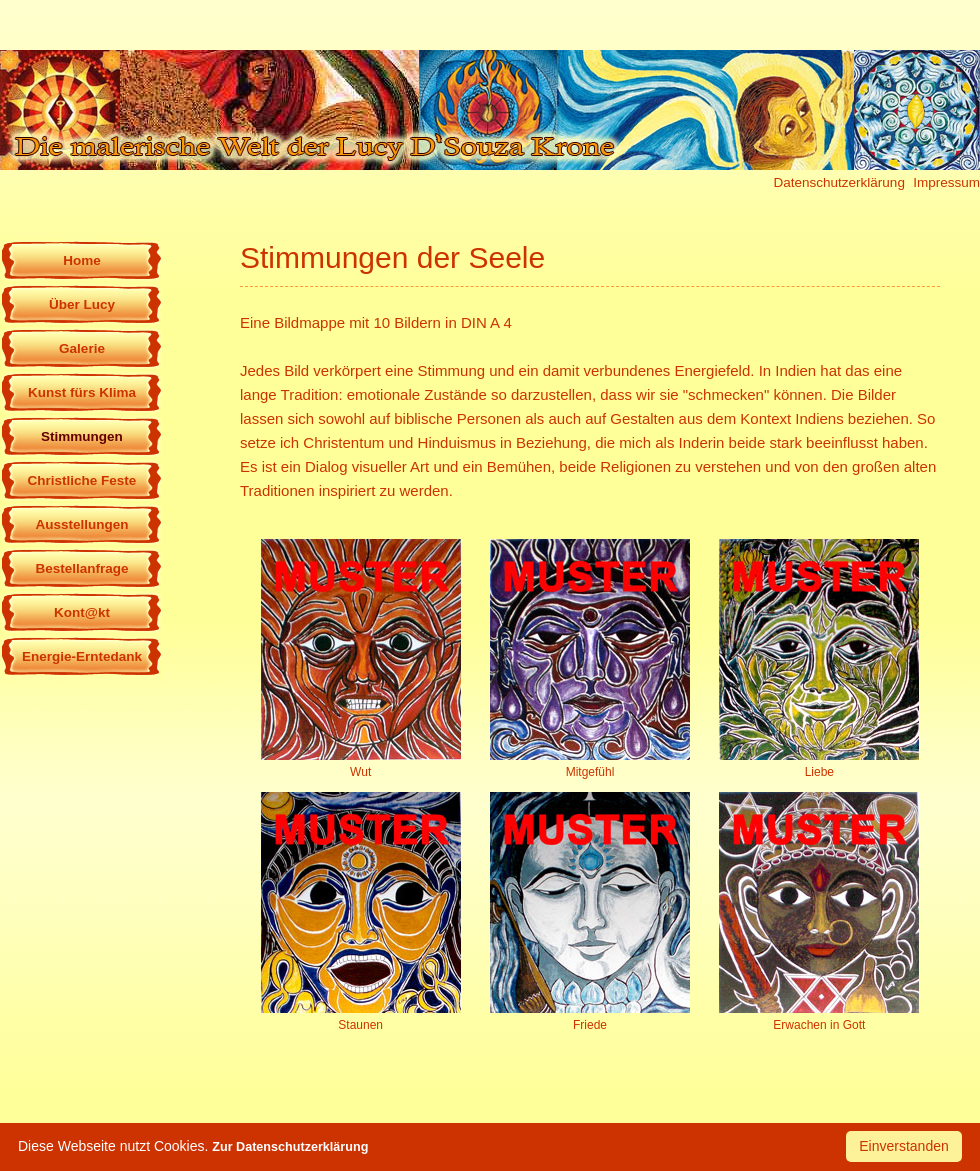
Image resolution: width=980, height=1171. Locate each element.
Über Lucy (82, 304)
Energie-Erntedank (82, 656)
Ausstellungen (81, 524)
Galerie (82, 348)
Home (82, 260)
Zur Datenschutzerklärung (290, 1147)
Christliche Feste (82, 480)
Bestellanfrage (81, 568)
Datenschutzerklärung (839, 182)
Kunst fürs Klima (82, 392)
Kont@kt (82, 612)
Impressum (946, 182)
